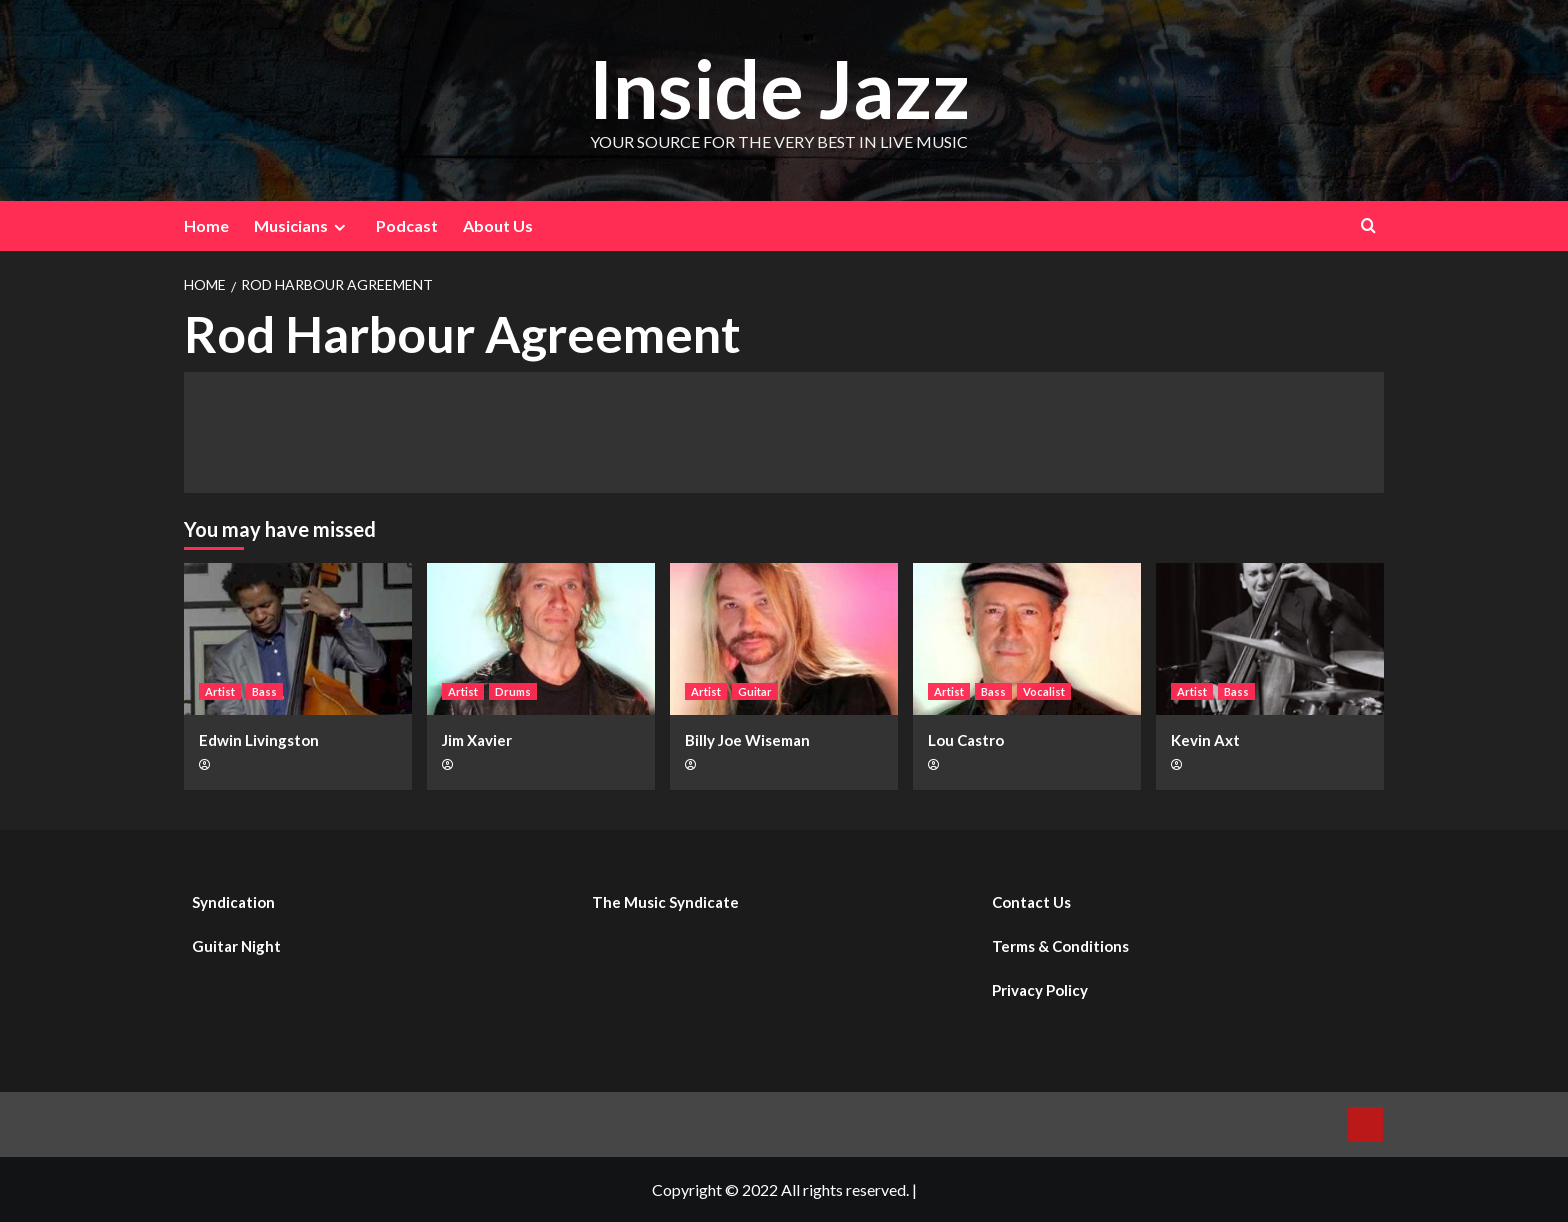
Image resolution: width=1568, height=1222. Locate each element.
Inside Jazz (779, 86)
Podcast (407, 225)
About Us (498, 225)
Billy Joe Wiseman (747, 740)
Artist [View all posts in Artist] (220, 691)
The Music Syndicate (665, 902)
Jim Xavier (477, 740)
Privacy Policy (1040, 990)
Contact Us (1031, 902)
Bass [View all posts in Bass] (264, 691)
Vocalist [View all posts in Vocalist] (1044, 691)
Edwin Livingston (259, 740)
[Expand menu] (339, 227)
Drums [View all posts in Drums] (513, 691)
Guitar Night (236, 946)
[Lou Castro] (1027, 639)
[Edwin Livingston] (298, 639)
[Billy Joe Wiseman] (784, 639)
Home (206, 225)
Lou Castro (966, 740)
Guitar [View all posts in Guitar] (755, 691)
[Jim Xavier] (541, 639)
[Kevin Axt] (1270, 639)
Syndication (233, 902)
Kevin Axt (1205, 740)
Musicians (302, 226)
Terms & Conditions (1060, 946)
